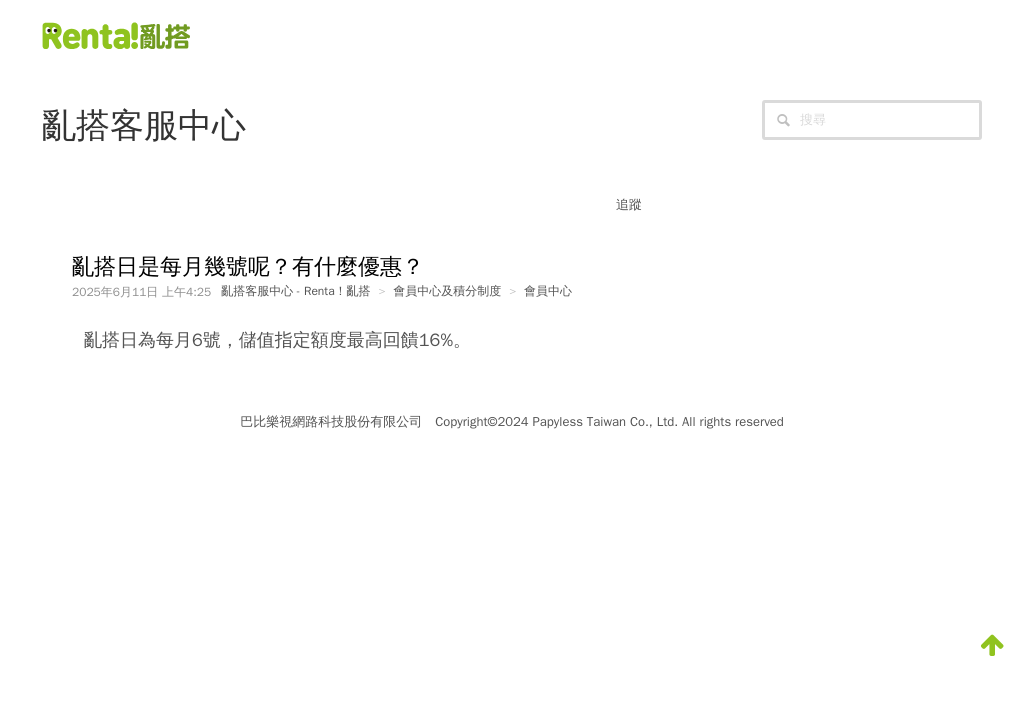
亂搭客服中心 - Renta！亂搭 (295, 291)
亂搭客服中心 (144, 125)
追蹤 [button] (629, 204)
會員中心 (548, 291)
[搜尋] (872, 120)
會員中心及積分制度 (447, 291)
